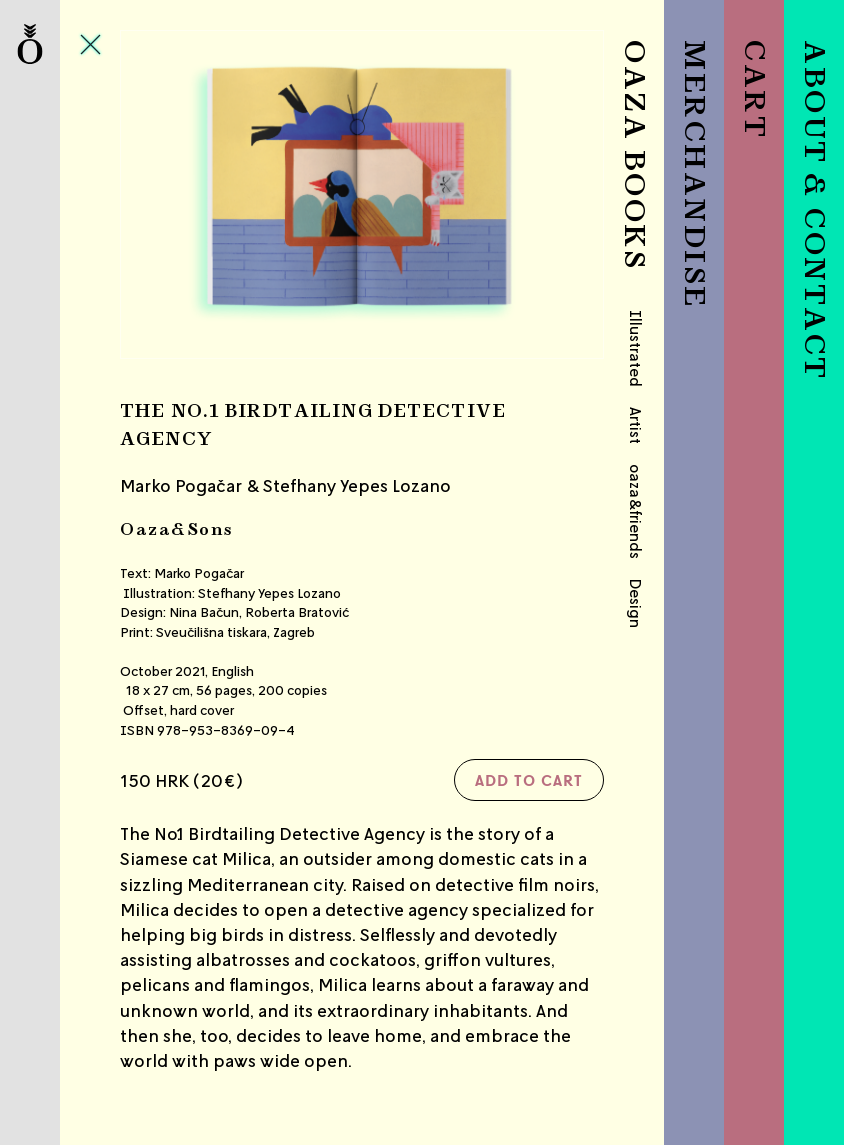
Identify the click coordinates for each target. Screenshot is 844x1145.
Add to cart (529, 780)
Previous (201, 194)
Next (523, 194)
